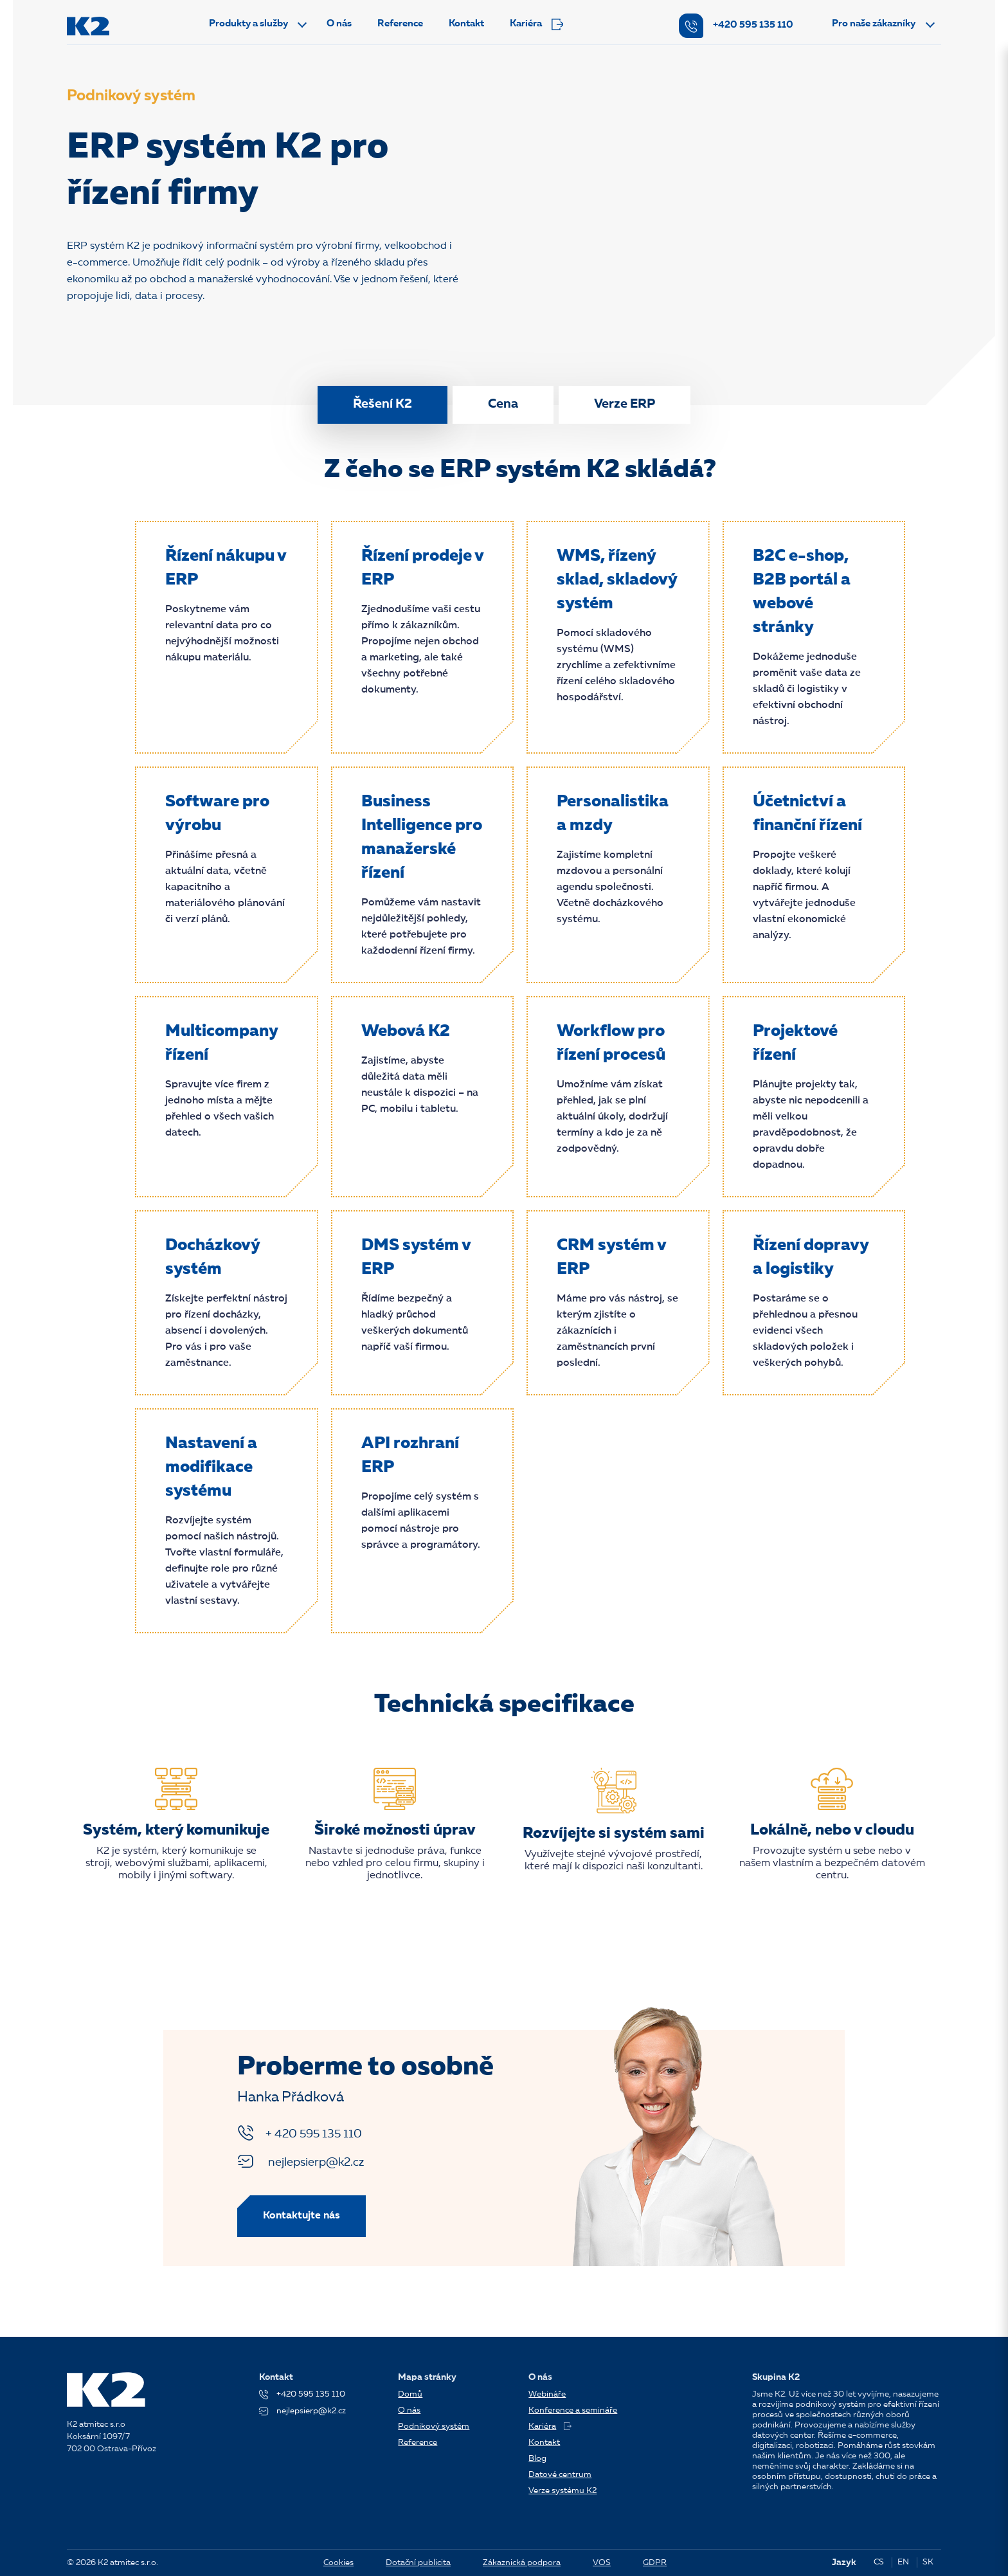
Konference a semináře (572, 2410)
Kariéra (536, 24)
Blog (537, 2458)
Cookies (338, 2563)
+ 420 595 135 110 (299, 2133)
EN (903, 2562)
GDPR (655, 2563)
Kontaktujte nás (301, 2216)
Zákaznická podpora (522, 2563)
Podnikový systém (433, 2426)
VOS (602, 2563)
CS (879, 2562)
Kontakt (466, 24)
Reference (400, 24)
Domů (410, 2394)
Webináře (547, 2394)
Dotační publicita (418, 2563)
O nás (339, 24)
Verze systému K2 (562, 2491)
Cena (503, 404)
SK (928, 2562)
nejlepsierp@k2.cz (300, 2161)
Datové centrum (559, 2475)
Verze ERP (624, 404)
